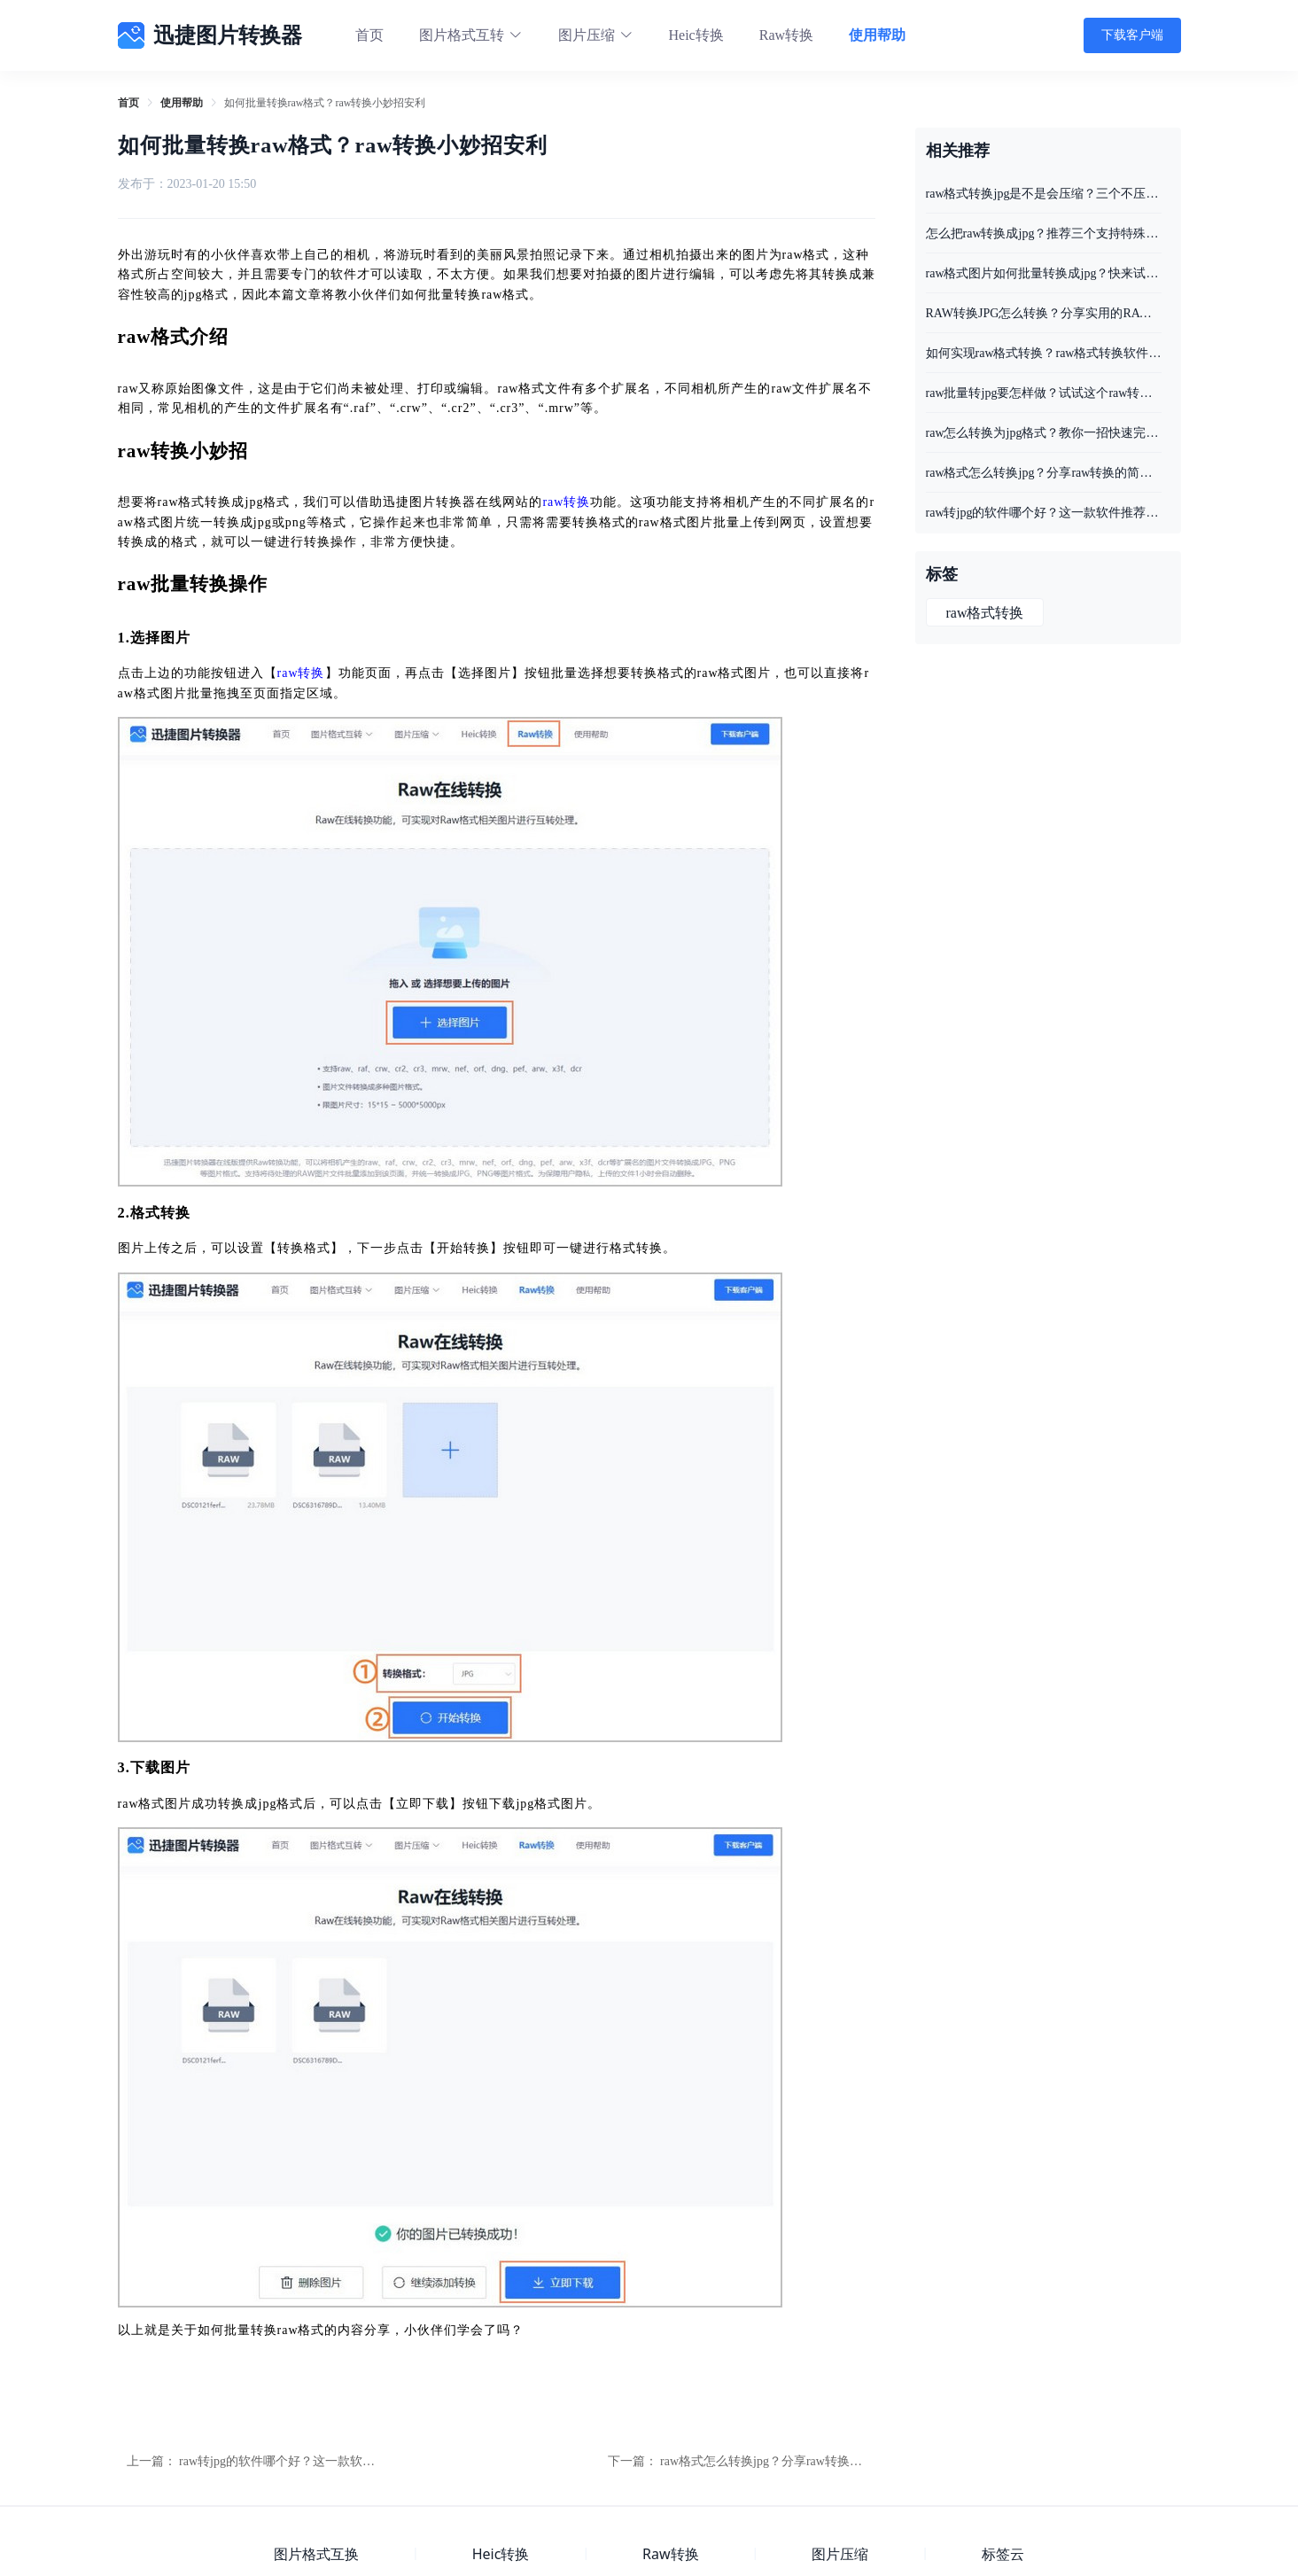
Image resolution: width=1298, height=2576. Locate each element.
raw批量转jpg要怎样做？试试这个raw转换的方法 (1044, 393)
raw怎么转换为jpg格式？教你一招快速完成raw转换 (1044, 433)
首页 (369, 35)
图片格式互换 (316, 2554)
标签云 (1003, 2554)
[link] (128, 103)
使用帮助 (877, 35)
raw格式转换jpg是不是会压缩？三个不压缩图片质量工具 (1044, 193)
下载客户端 (1132, 35)
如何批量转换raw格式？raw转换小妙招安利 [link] (325, 103)
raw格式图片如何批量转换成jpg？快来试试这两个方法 (1044, 273)
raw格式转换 (985, 612)
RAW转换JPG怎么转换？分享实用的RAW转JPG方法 (1044, 313)
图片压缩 (840, 2554)
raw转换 (566, 502)
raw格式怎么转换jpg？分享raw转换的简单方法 (786, 2461)
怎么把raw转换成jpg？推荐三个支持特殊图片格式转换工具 (1044, 233)
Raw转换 (786, 35)
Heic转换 (696, 35)
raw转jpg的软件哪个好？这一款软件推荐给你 (301, 2461)
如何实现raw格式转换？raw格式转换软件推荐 (1044, 353)
